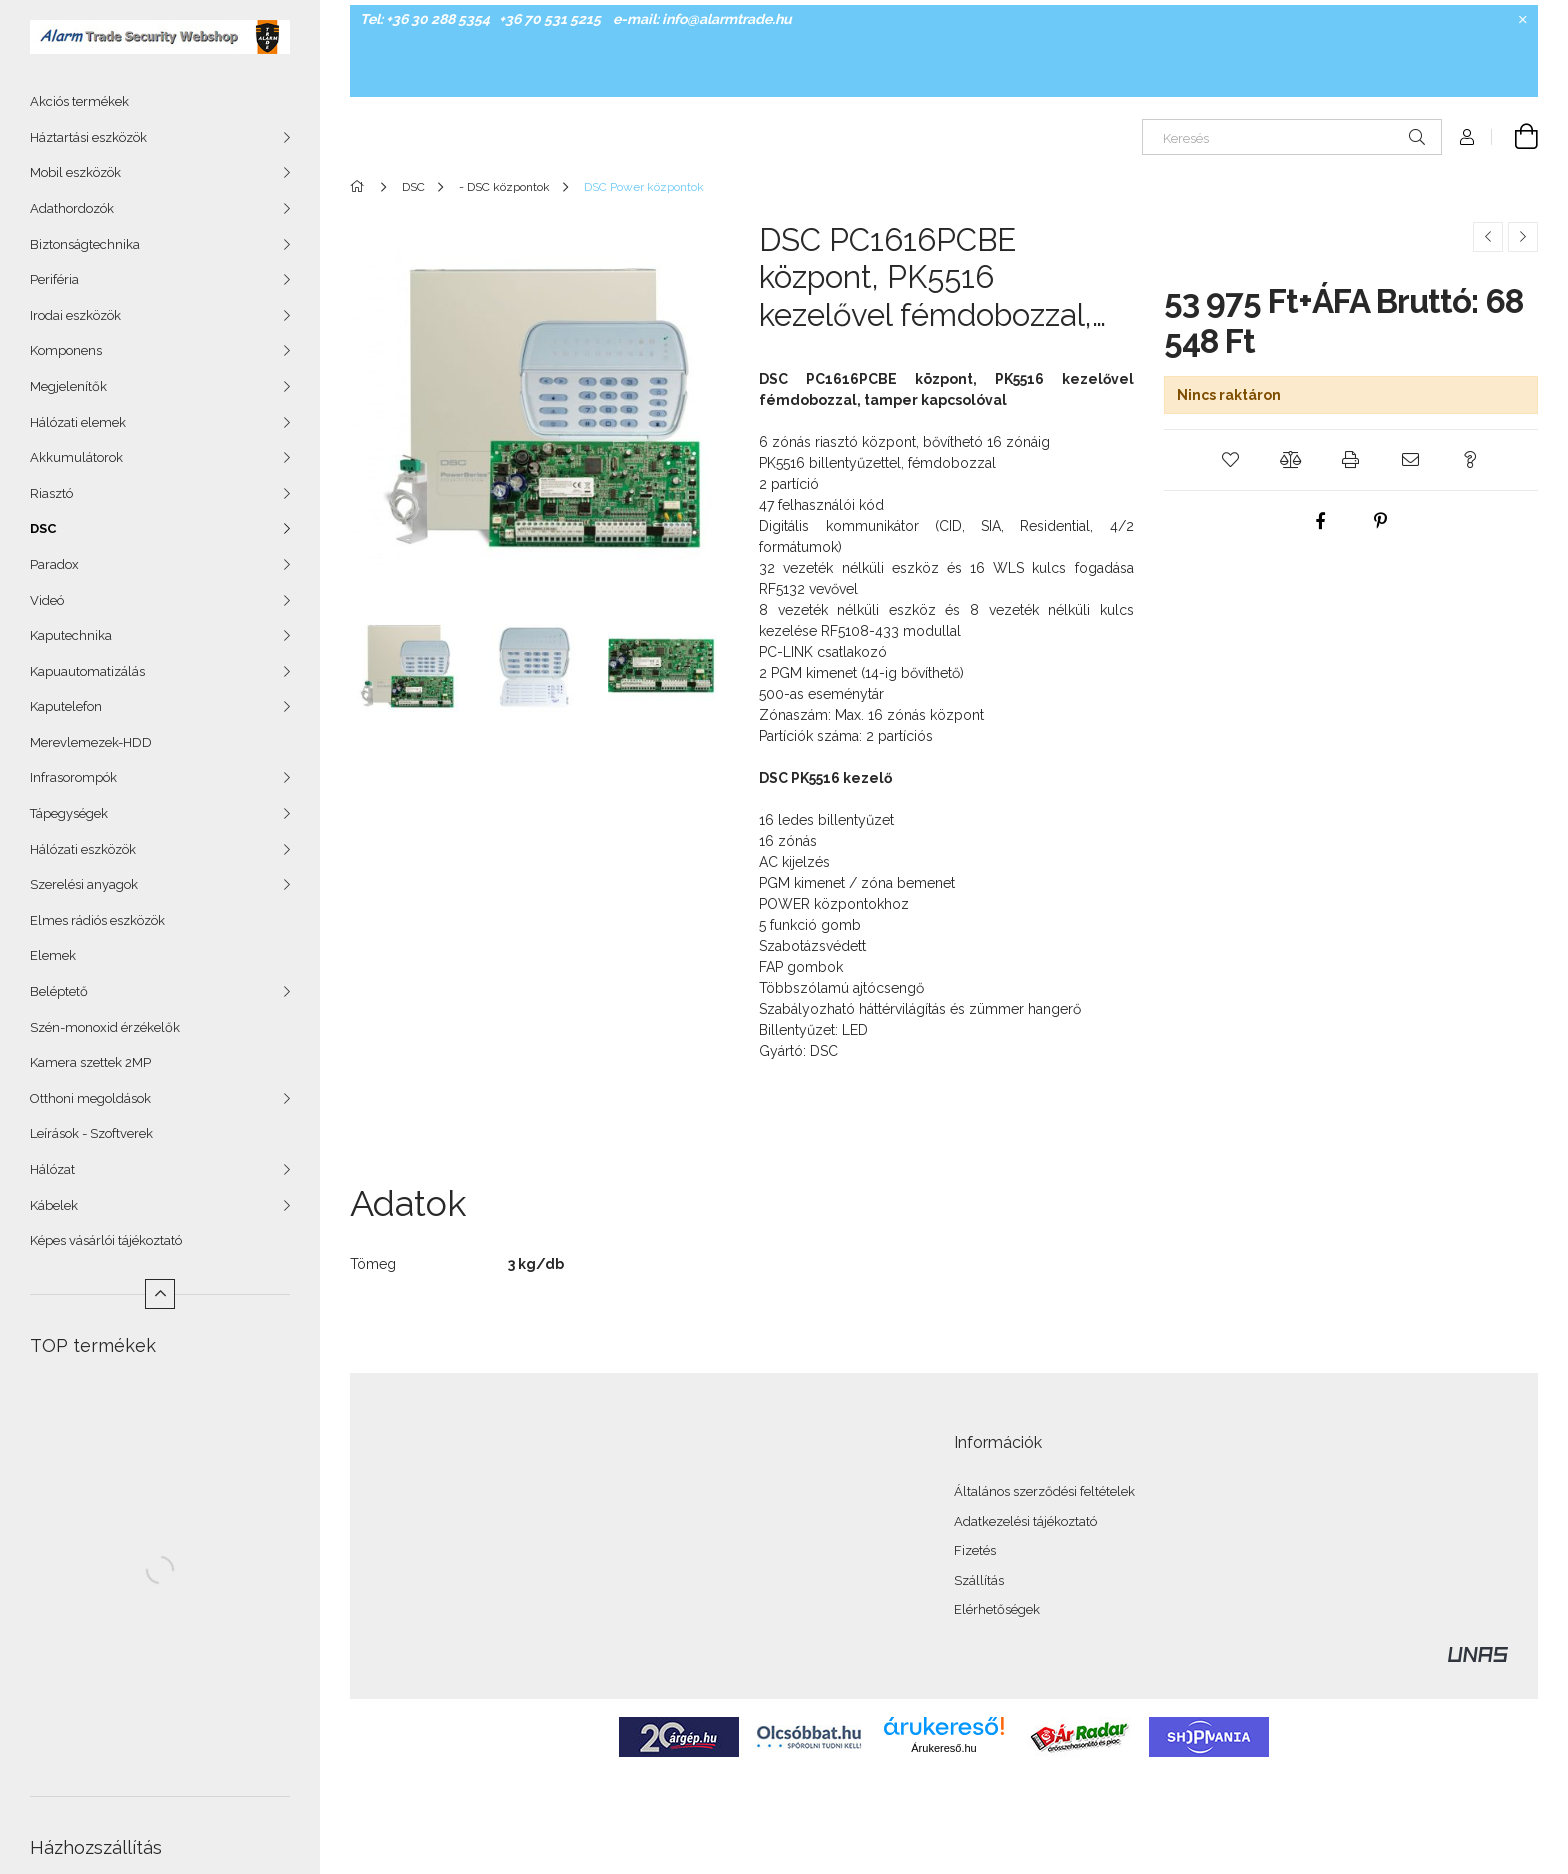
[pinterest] (1381, 521)
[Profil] (1467, 137)
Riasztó (51, 493)
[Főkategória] (360, 187)
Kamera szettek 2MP (90, 1062)
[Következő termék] (1523, 237)
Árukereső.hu (943, 1748)
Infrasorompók (73, 777)
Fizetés (975, 1550)
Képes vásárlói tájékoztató (106, 1240)
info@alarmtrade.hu (727, 19)
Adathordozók (72, 208)
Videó (47, 600)
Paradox (54, 564)
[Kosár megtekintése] (1515, 137)
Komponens (66, 350)
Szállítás (979, 1580)
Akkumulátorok (76, 457)
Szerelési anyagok (84, 884)
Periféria (54, 279)
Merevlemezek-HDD (91, 742)
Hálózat (52, 1169)
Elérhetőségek (997, 1609)
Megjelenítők (68, 386)
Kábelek (54, 1205)
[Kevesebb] (160, 1294)
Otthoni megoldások (90, 1098)
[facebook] (1321, 521)
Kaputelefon (66, 706)
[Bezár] (1523, 20)
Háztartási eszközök (88, 137)
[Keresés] (1292, 137)
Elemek (53, 955)
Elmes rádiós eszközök (97, 920)
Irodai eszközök (75, 315)
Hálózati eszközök (83, 849)
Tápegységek (69, 813)
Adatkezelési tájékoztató (1025, 1521)
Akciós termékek (79, 101)
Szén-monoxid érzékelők (105, 1027)
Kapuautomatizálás (87, 671)
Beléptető (59, 991)
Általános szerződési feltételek (1044, 1491)
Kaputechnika (71, 635)
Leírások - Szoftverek (91, 1133)
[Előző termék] (1488, 237)
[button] (1231, 460)
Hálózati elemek (78, 422)
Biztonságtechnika (85, 244)
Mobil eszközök (75, 172)
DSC (43, 528)
